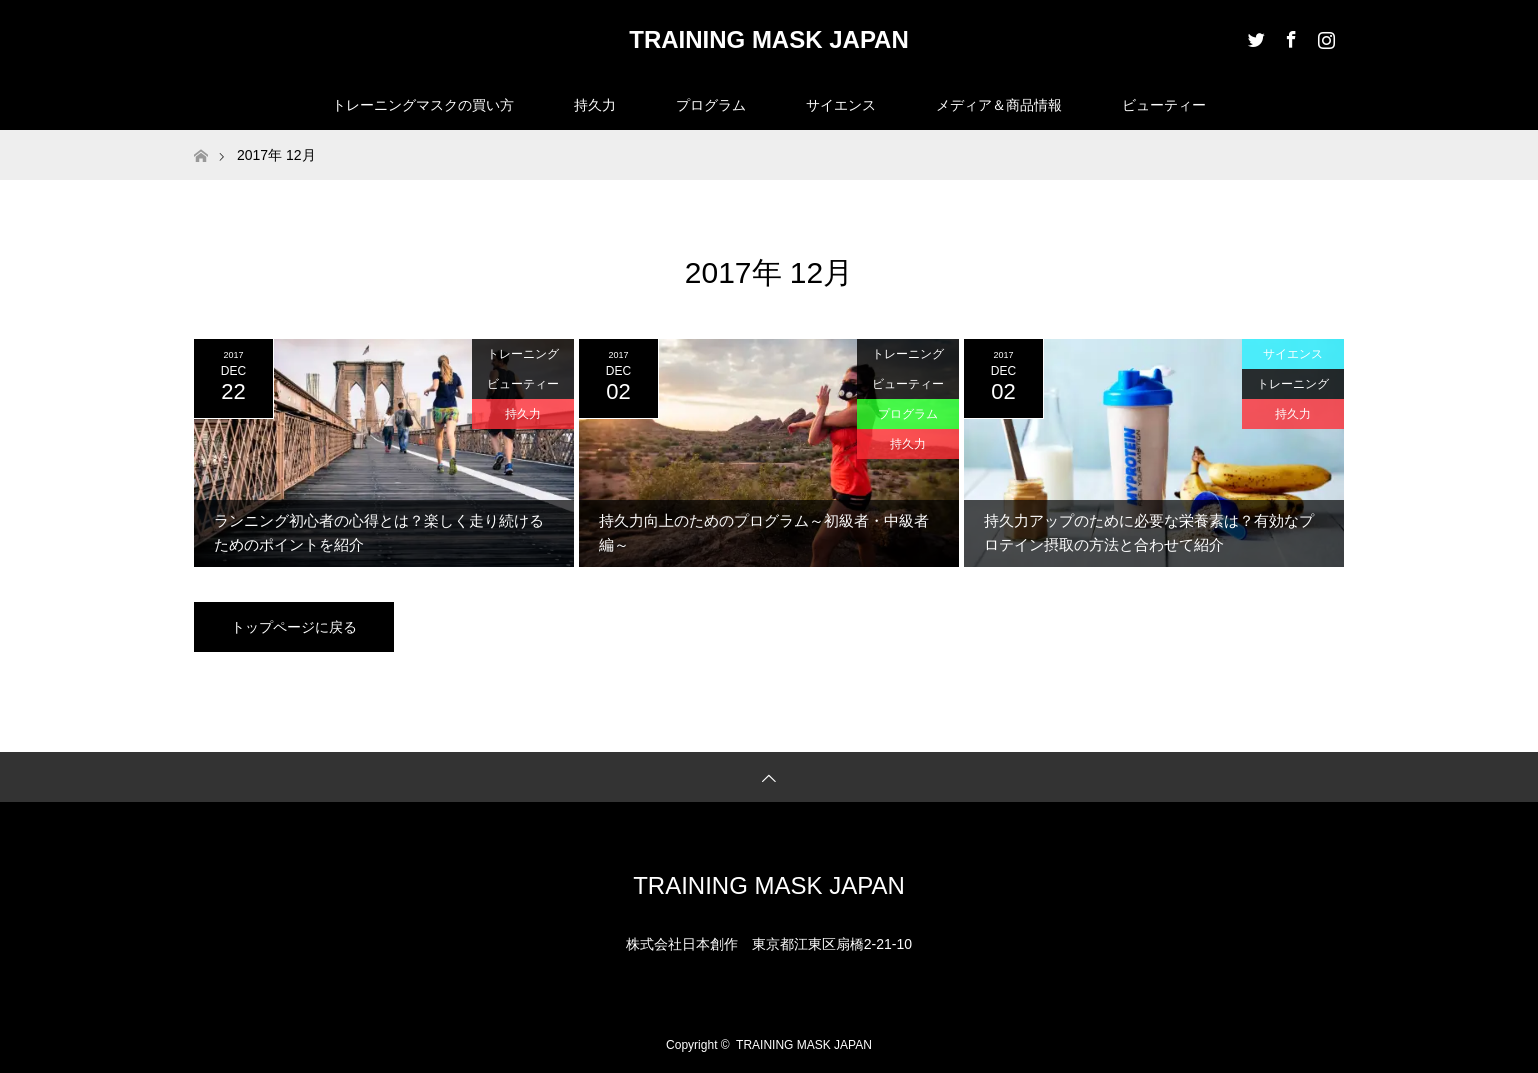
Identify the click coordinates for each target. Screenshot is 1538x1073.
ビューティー (1164, 105)
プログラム (711, 105)
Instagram (1324, 36)
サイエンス (841, 105)
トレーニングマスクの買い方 (423, 105)
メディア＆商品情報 (999, 105)
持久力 (595, 105)
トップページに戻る (294, 627)
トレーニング (523, 354)
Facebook (1289, 36)
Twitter (1254, 36)
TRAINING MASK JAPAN (769, 39)
